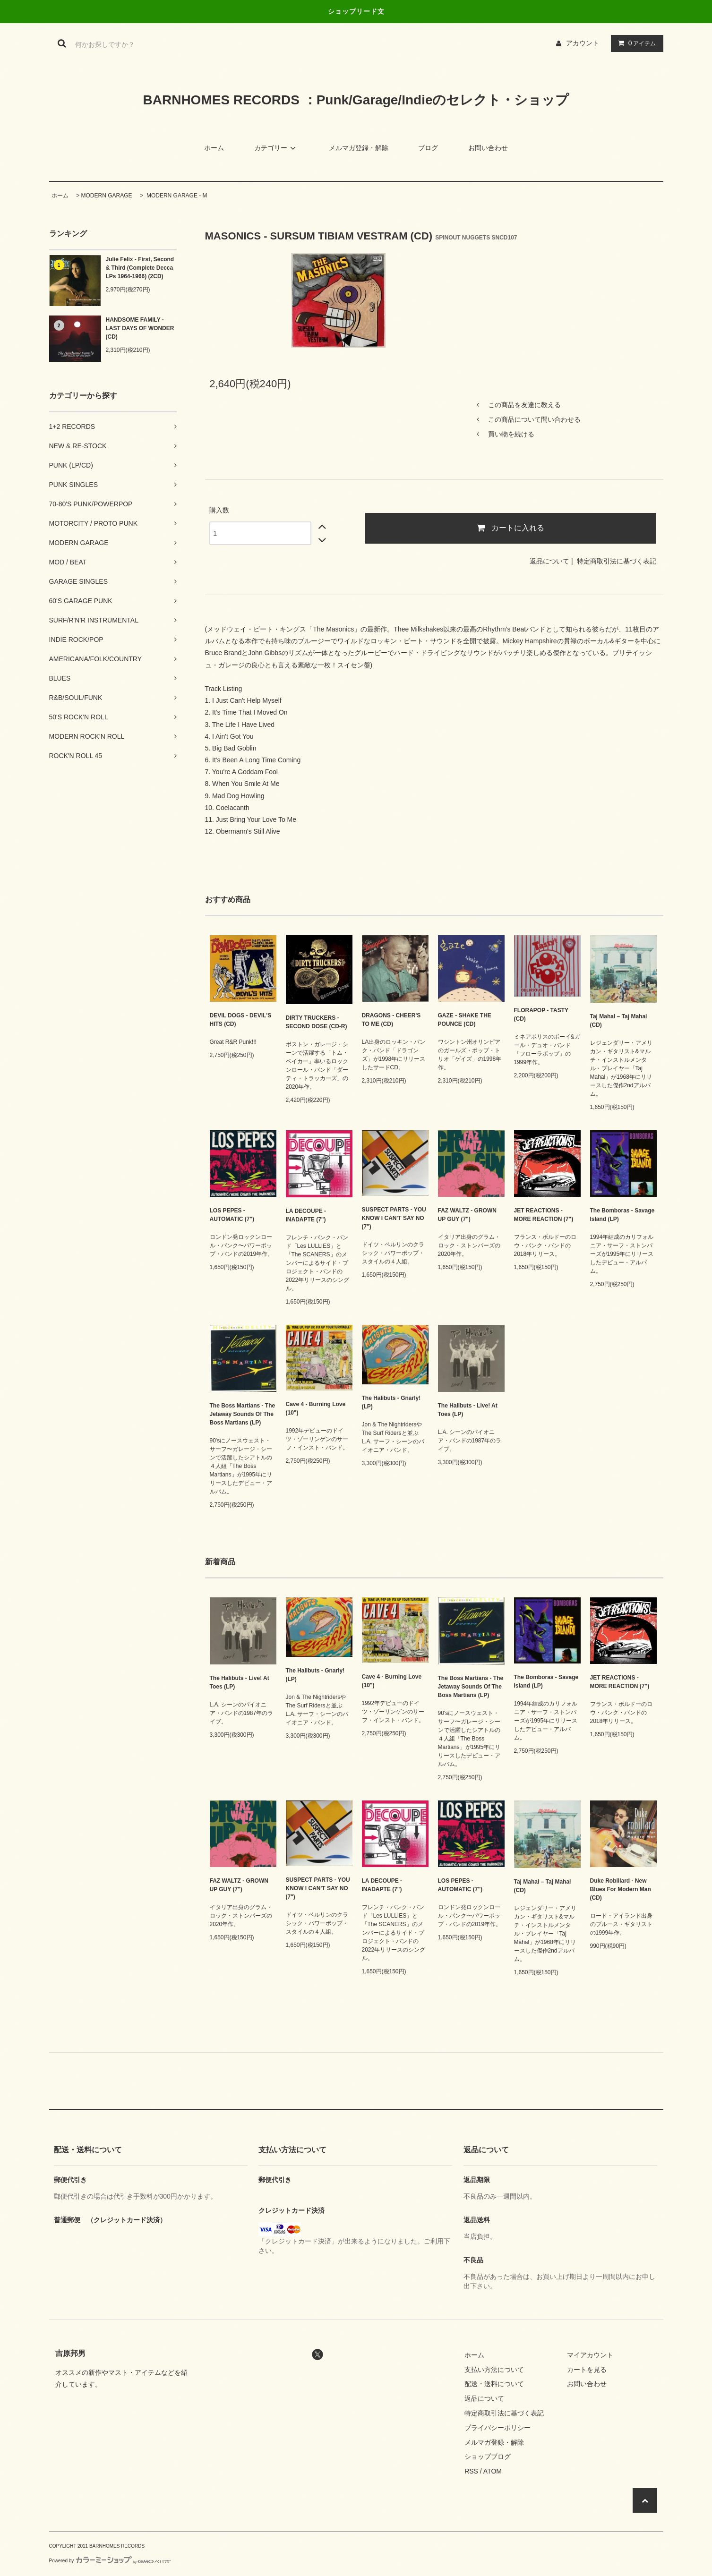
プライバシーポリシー (497, 2427)
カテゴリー (276, 148)
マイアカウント (590, 2355)
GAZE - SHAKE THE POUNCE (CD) (464, 1019)
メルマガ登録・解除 (358, 148)
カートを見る (587, 2369)
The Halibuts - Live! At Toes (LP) (468, 1409)
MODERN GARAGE (106, 195)
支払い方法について (494, 2369)
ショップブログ (487, 2456)
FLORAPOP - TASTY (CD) (541, 1014)
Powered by (110, 2560)
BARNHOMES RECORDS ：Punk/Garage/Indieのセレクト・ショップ (356, 100)
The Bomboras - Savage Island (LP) (622, 1214)
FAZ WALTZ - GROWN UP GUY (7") (467, 1214)
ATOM (492, 2471)
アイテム (635, 43)
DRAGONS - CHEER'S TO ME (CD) (391, 1019)
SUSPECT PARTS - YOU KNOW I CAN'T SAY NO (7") (394, 1218)
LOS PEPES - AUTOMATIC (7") (232, 1214)
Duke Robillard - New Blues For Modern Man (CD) (620, 1889)
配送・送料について (494, 2384)
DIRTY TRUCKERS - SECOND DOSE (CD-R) (316, 1022)
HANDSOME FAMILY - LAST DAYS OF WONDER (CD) (140, 328)
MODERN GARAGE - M (176, 195)
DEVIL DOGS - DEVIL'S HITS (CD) (241, 1019)
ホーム (214, 148)
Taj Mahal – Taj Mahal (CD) (618, 1020)
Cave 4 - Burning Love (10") (316, 1408)
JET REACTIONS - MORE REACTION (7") (544, 1214)
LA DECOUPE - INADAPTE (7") (306, 1215)
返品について (549, 561)
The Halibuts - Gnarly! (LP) (391, 1402)
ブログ (428, 148)
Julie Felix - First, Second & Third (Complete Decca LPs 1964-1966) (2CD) (140, 268)
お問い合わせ (488, 148)
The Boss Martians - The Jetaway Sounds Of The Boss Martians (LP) (242, 1414)
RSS (471, 2471)
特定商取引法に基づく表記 (616, 561)
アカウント (582, 43)
